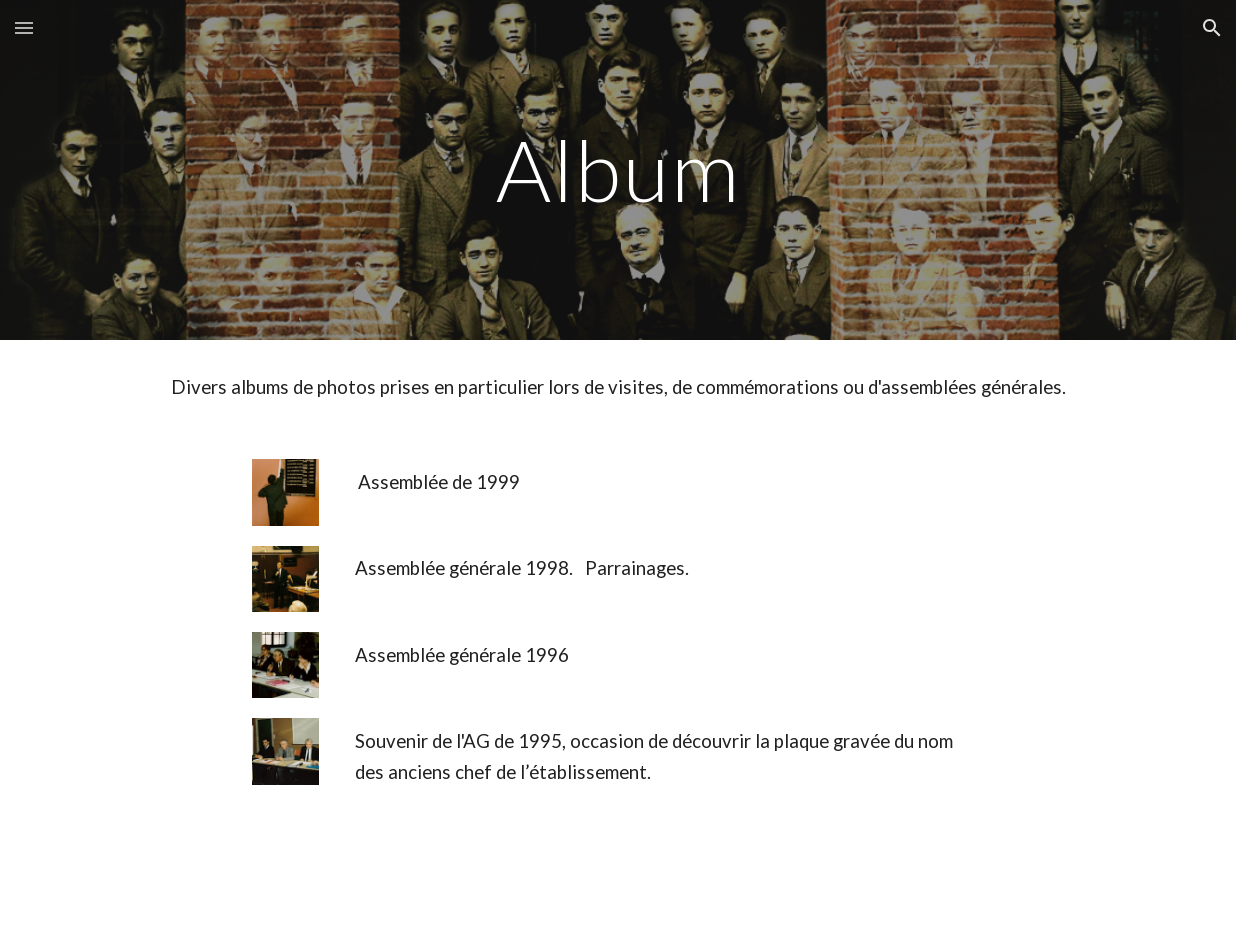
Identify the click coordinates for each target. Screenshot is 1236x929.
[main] (618, 169)
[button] (24, 27)
